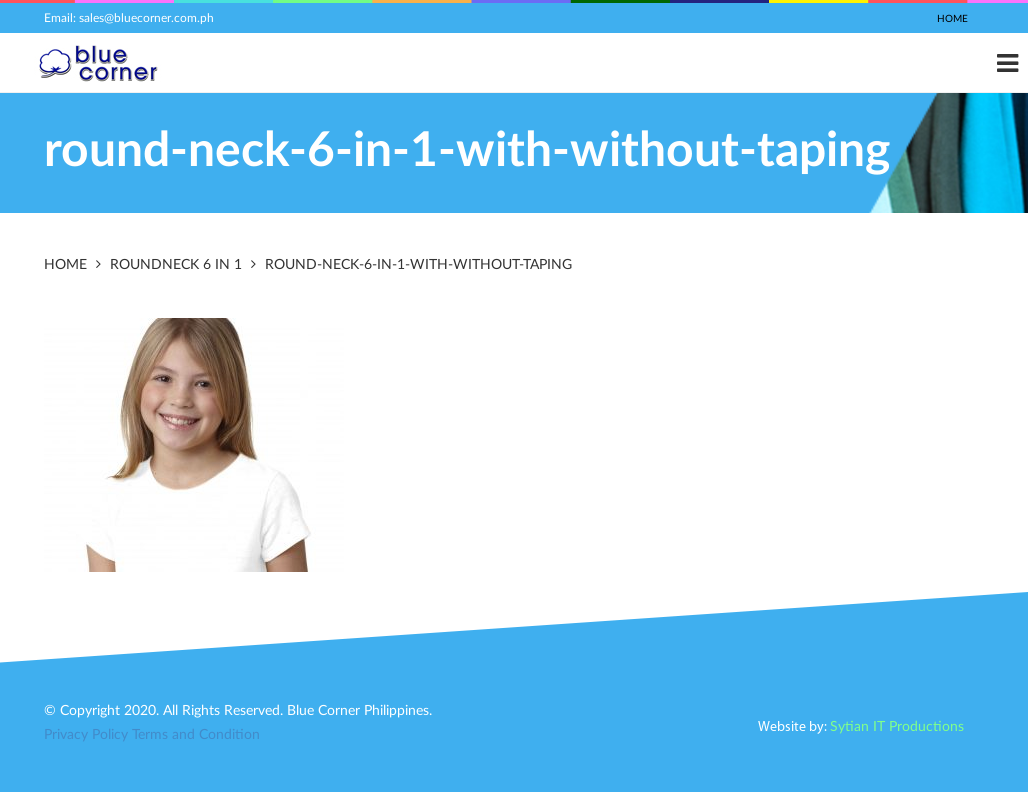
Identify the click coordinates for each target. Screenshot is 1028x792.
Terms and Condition (196, 735)
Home (952, 19)
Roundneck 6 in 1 (176, 265)
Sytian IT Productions (897, 727)
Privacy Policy (86, 735)
